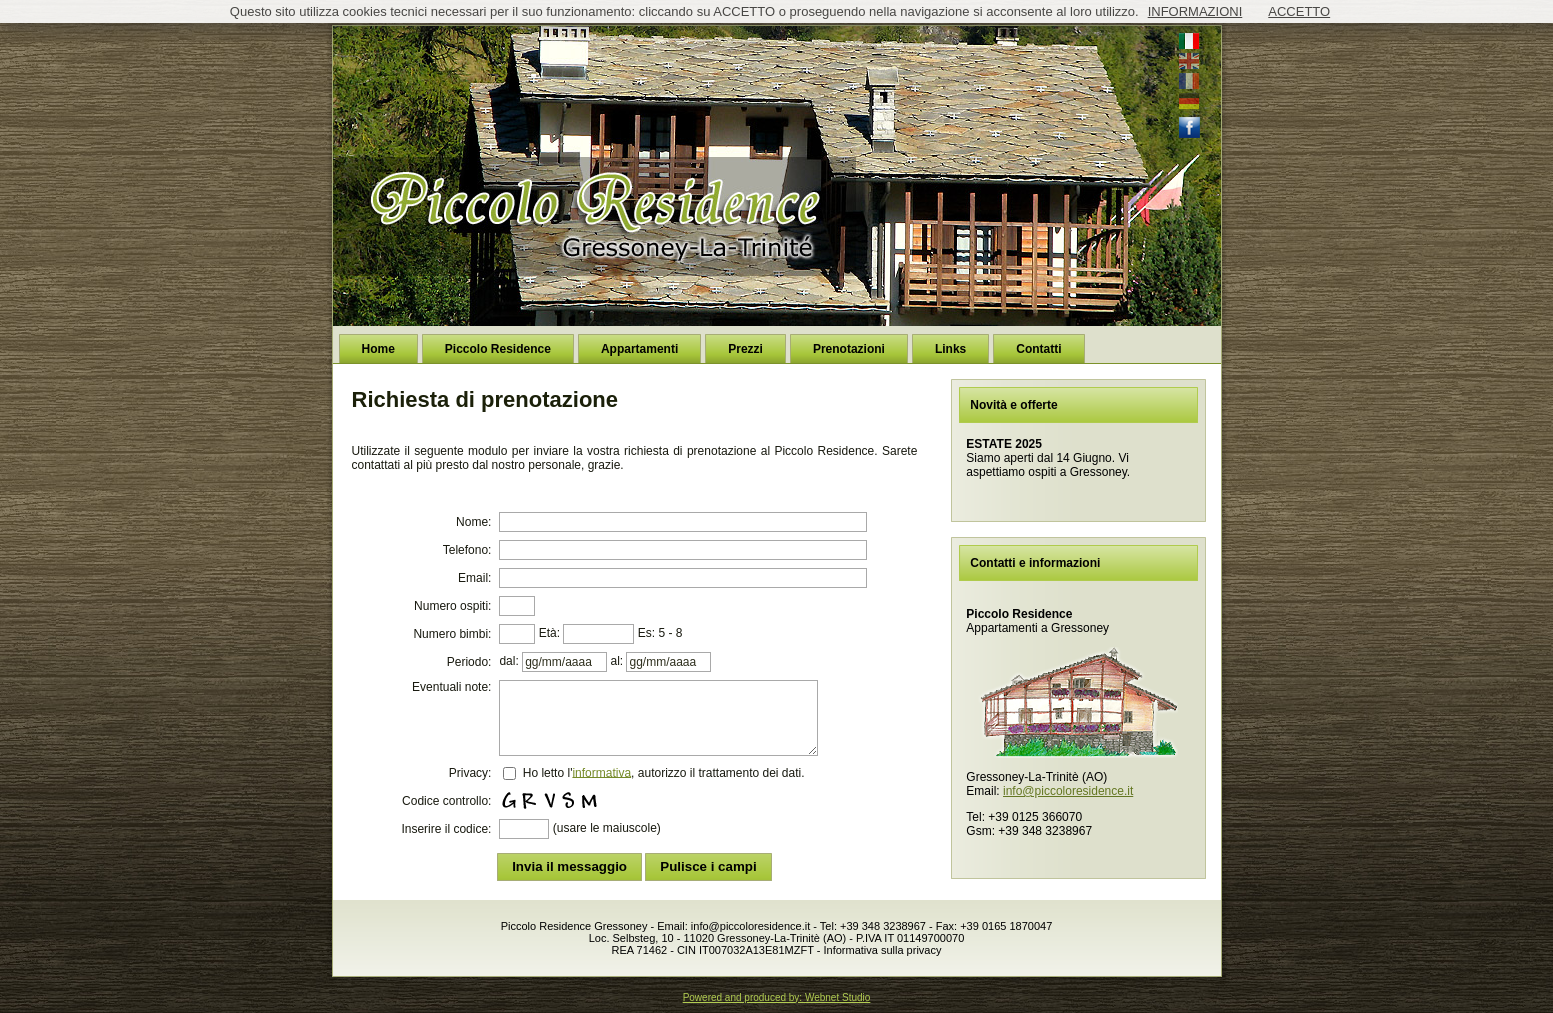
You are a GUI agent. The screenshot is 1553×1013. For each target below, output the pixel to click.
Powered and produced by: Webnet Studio (777, 997)
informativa (601, 772)
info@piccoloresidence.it (1068, 791)
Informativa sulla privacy (882, 950)
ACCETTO (1299, 11)
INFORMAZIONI (1195, 11)
